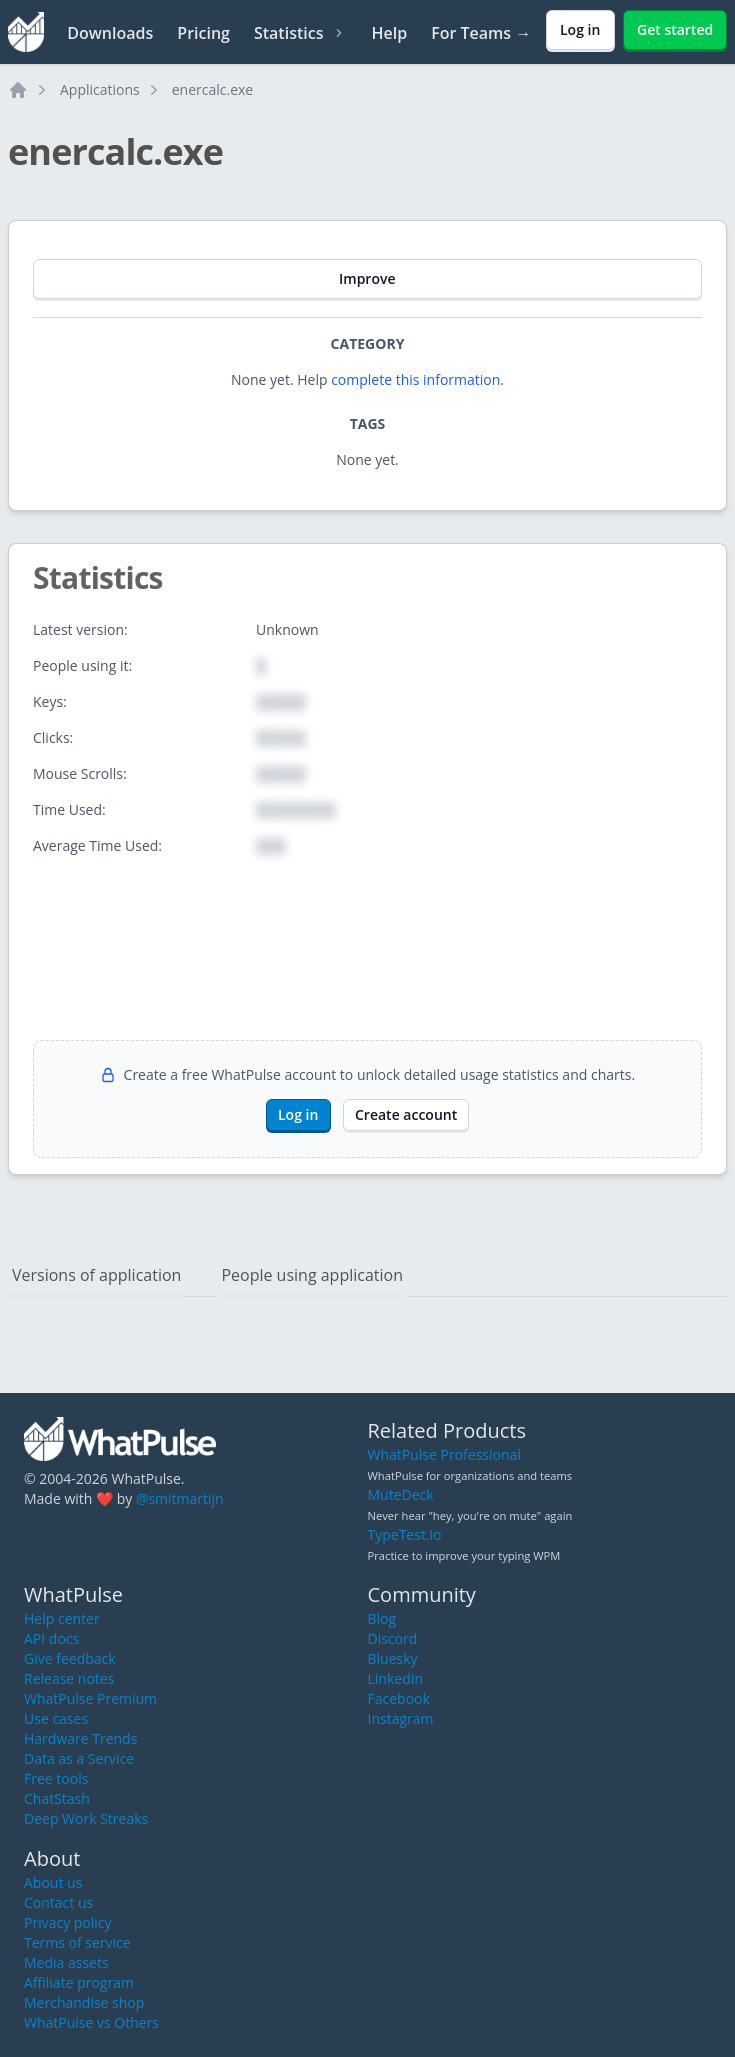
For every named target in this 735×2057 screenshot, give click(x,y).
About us (53, 1882)
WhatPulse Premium (90, 1698)
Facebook (399, 1698)
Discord (393, 1638)
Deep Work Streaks (86, 1818)
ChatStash (57, 1798)
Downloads (110, 33)
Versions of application (96, 1275)
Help (389, 33)
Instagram (401, 1718)
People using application (312, 1275)
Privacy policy (68, 1922)
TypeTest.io (405, 1534)
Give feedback (70, 1658)
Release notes (69, 1678)
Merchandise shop (84, 2002)
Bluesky (393, 1658)
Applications (100, 89)
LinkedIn (396, 1678)
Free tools (56, 1778)
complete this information (415, 379)
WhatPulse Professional (444, 1454)
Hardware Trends (80, 1738)
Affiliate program (79, 1982)
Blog (382, 1618)
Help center (62, 1618)
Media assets (66, 1962)
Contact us (58, 1902)
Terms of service (77, 1942)
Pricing (203, 33)
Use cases (56, 1718)
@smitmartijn (180, 1498)
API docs (51, 1638)
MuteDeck (401, 1494)
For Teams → (481, 33)
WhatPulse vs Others (91, 2022)
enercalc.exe (212, 89)
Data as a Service (79, 1758)
